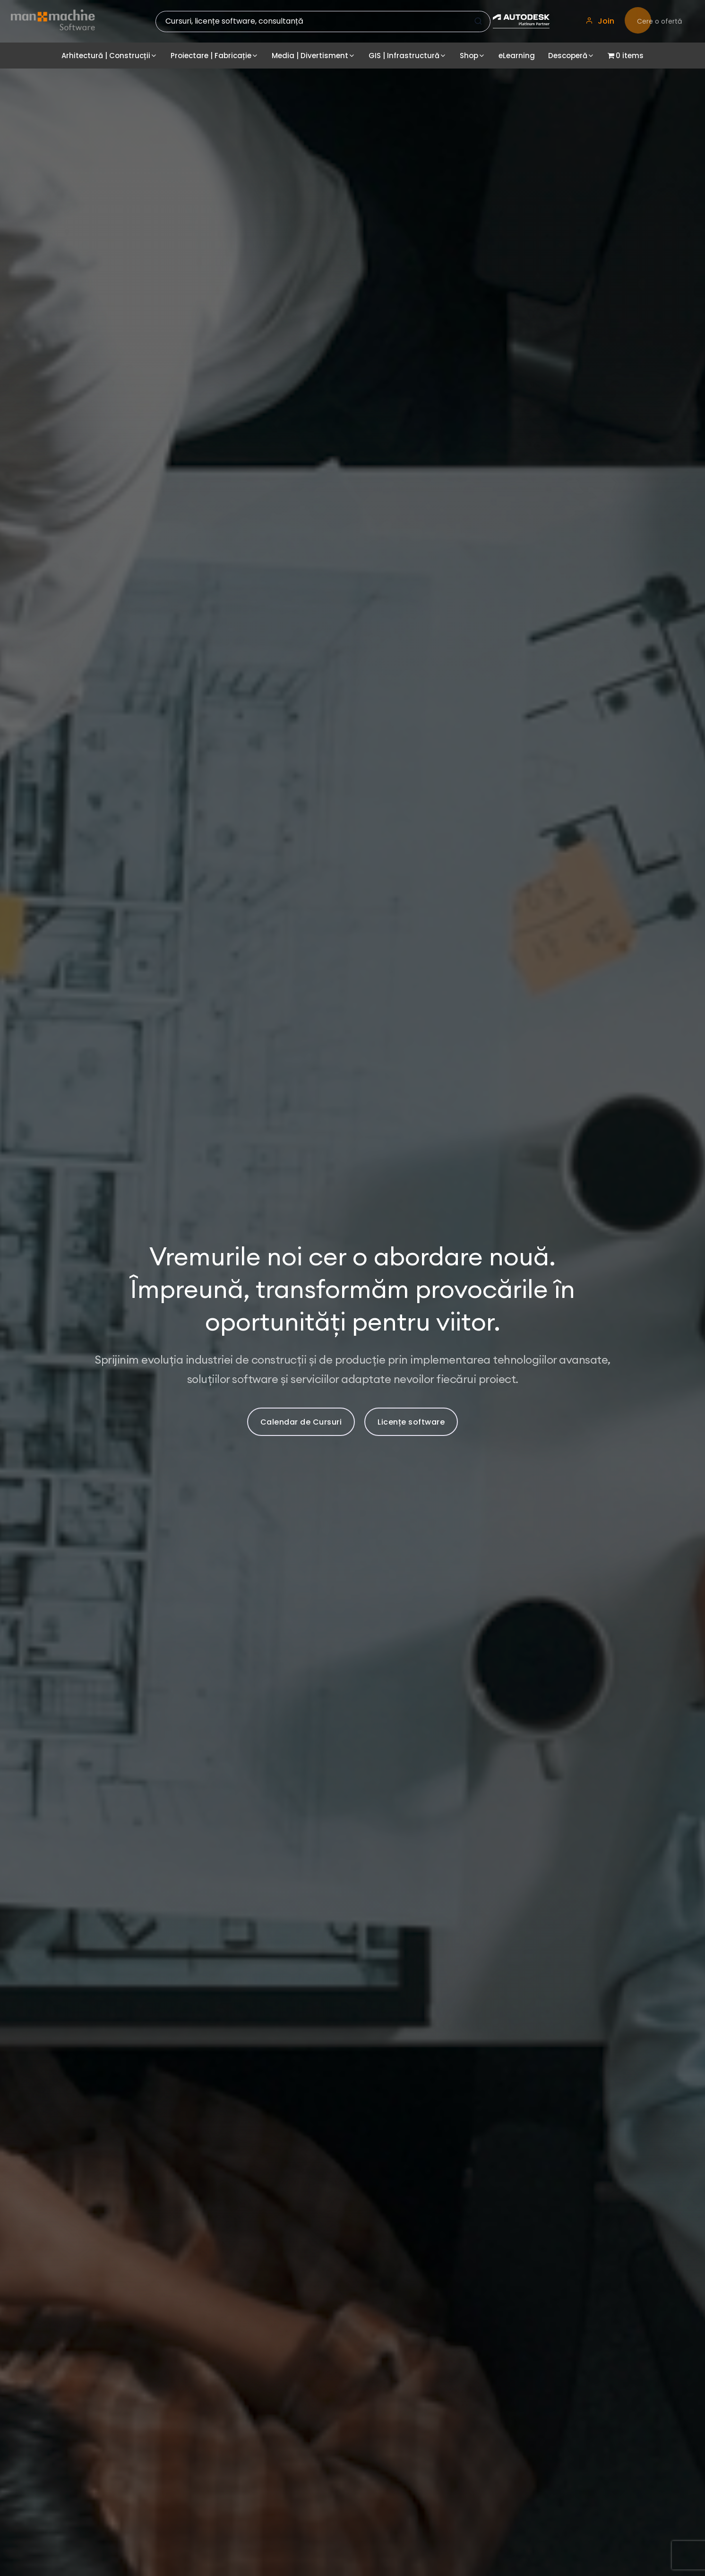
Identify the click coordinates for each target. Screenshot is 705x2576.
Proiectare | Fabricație (211, 56)
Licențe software (411, 1422)
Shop (469, 56)
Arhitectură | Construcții (105, 56)
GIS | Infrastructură (404, 56)
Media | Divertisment (310, 56)
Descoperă (567, 56)
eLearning (517, 56)
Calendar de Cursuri (301, 1422)
